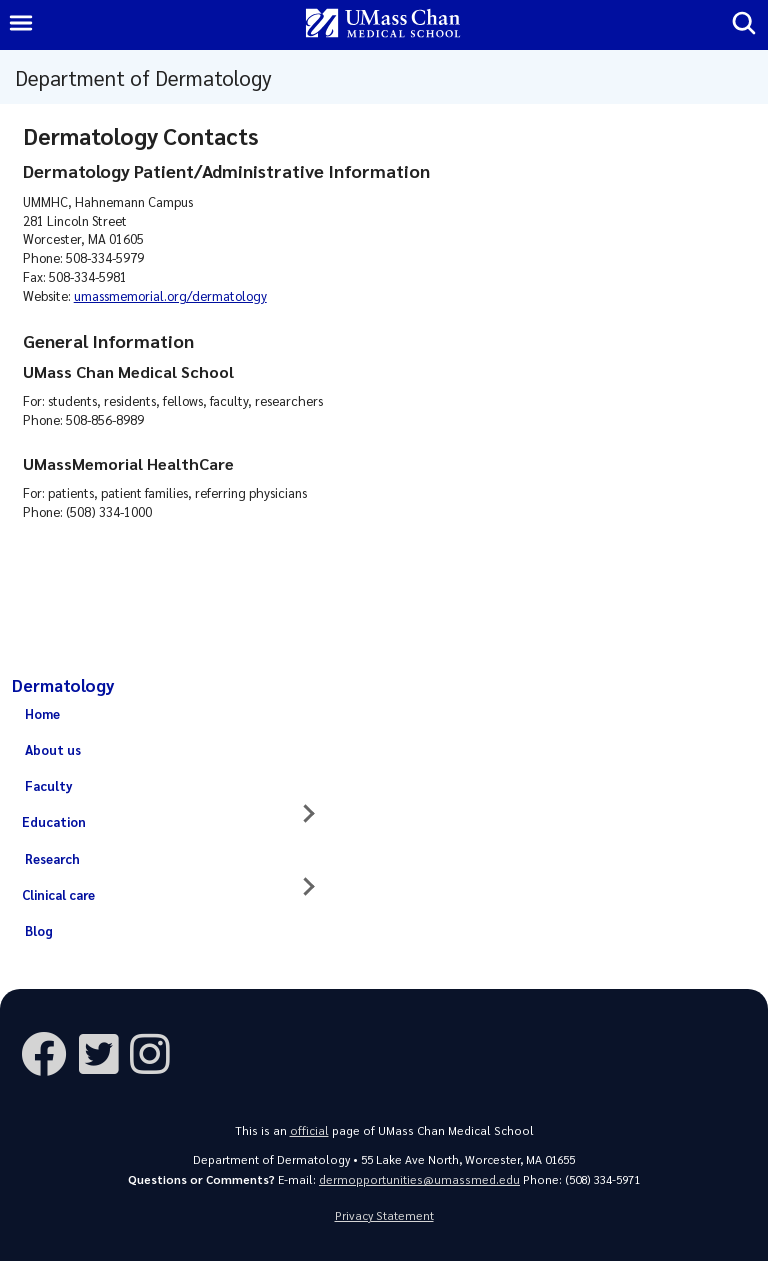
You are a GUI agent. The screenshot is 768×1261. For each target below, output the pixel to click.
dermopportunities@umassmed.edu (419, 1179)
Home (42, 713)
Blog (39, 930)
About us (53, 749)
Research (52, 858)
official (309, 1130)
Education (54, 821)
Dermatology (63, 685)
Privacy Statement (384, 1215)
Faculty (49, 785)
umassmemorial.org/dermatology (170, 295)
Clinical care (58, 894)
